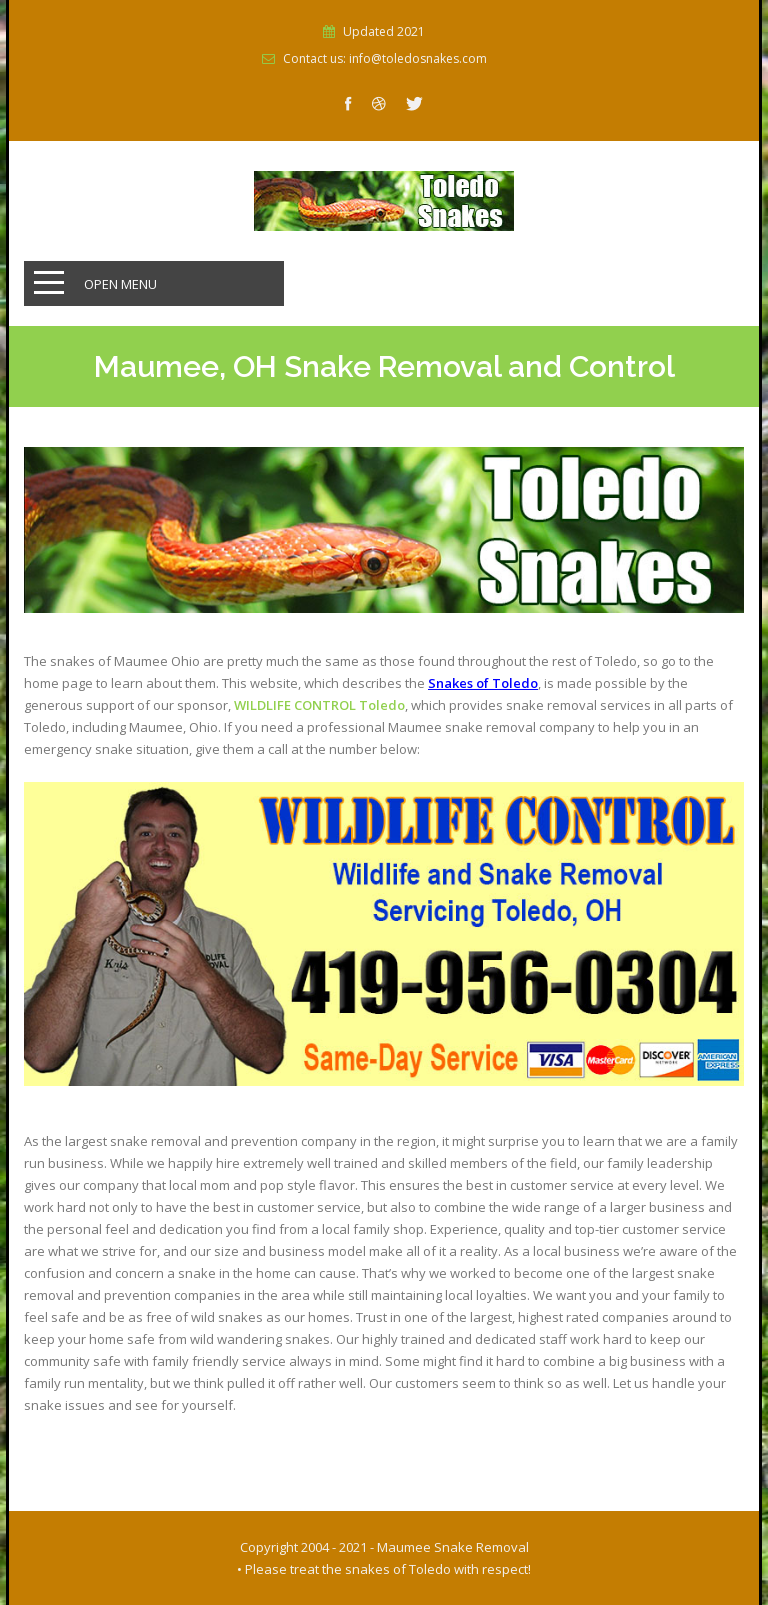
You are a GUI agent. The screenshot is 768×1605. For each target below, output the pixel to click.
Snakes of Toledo (483, 683)
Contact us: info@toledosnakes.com (385, 59)
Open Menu (120, 284)
